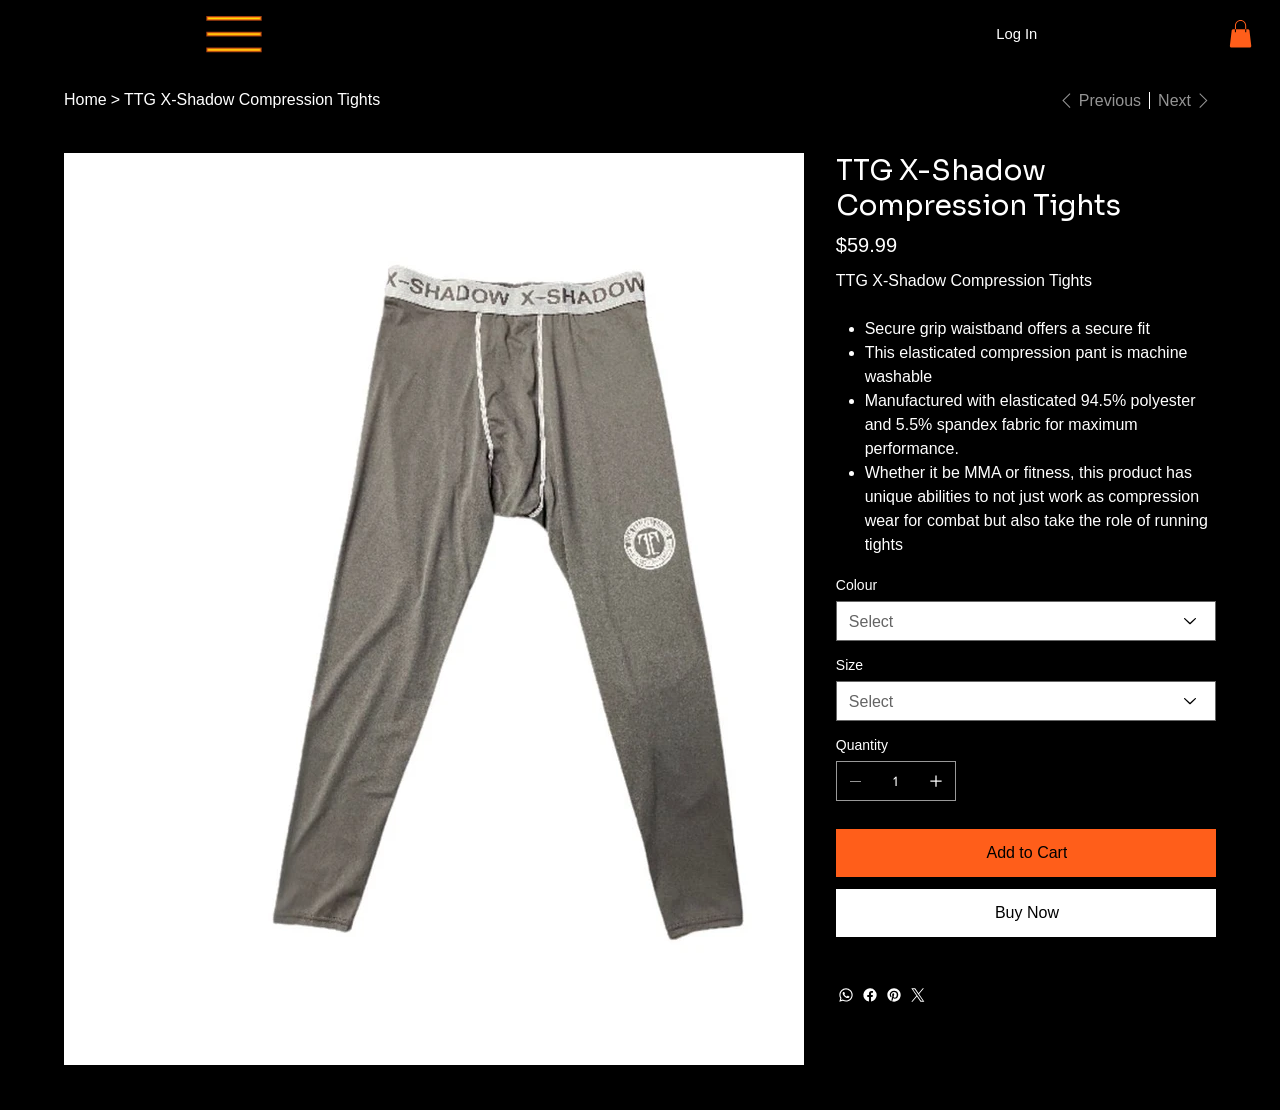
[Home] (85, 100)
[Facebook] (870, 995)
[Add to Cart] (1026, 853)
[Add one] (936, 781)
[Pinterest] (894, 995)
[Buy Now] (1026, 913)
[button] (1240, 33)
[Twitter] (918, 995)
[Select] (1026, 621)
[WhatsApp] (846, 995)
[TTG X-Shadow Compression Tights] (252, 100)
